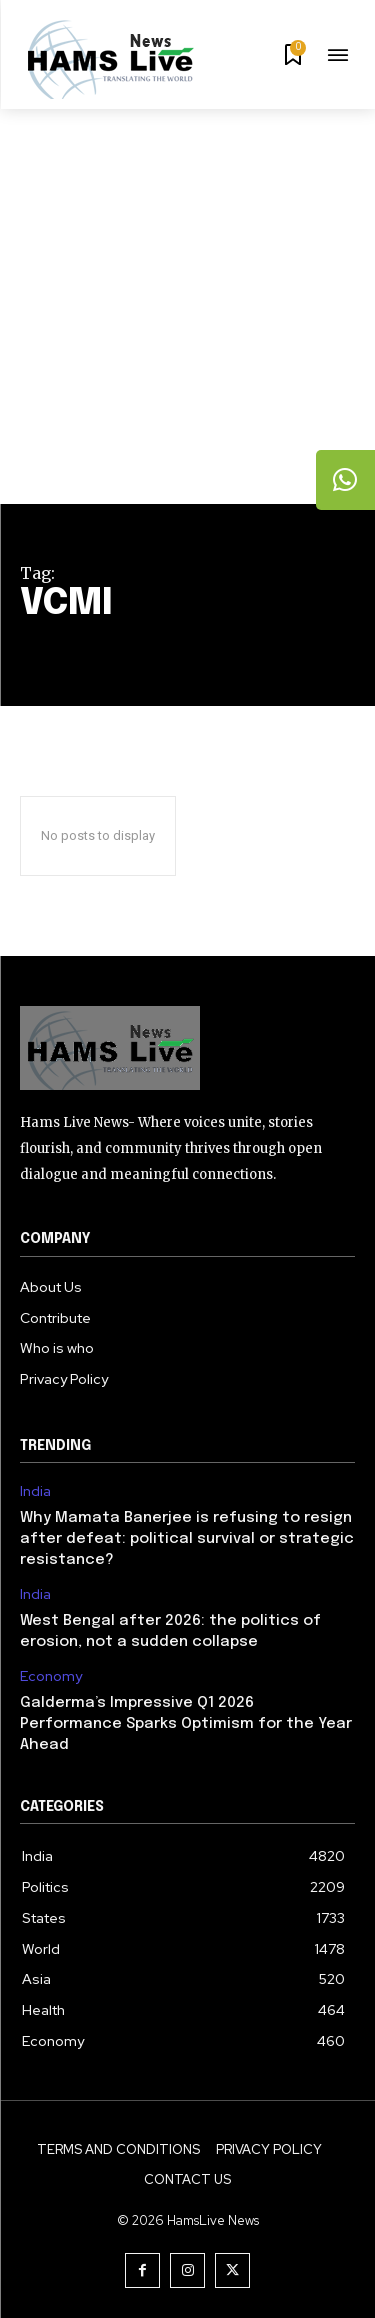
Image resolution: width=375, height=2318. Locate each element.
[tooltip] (346, 480)
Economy (51, 1676)
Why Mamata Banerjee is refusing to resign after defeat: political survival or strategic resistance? (187, 1539)
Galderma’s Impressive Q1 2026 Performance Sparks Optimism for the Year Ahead (186, 1724)
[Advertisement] (187, 306)
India (35, 1491)
